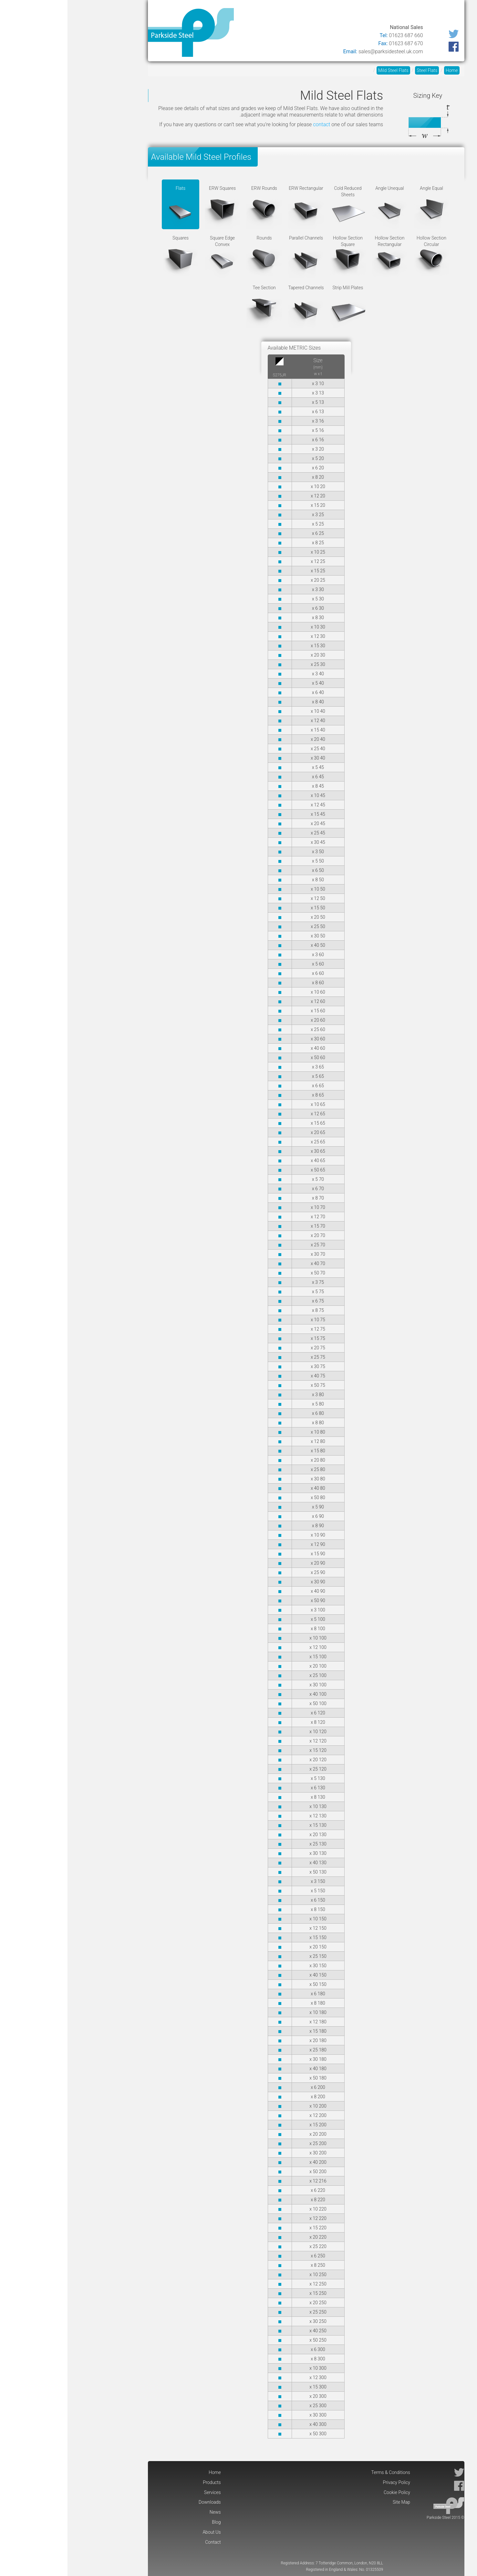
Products (361, 13)
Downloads (297, 13)
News (267, 13)
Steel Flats (359, 70)
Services (330, 13)
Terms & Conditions (323, 2472)
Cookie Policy (329, 2492)
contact (254, 124)
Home (389, 13)
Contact (189, 13)
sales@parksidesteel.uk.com (323, 51)
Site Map (334, 2502)
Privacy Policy (329, 2482)
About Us (219, 13)
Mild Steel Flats (326, 70)
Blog (245, 13)
